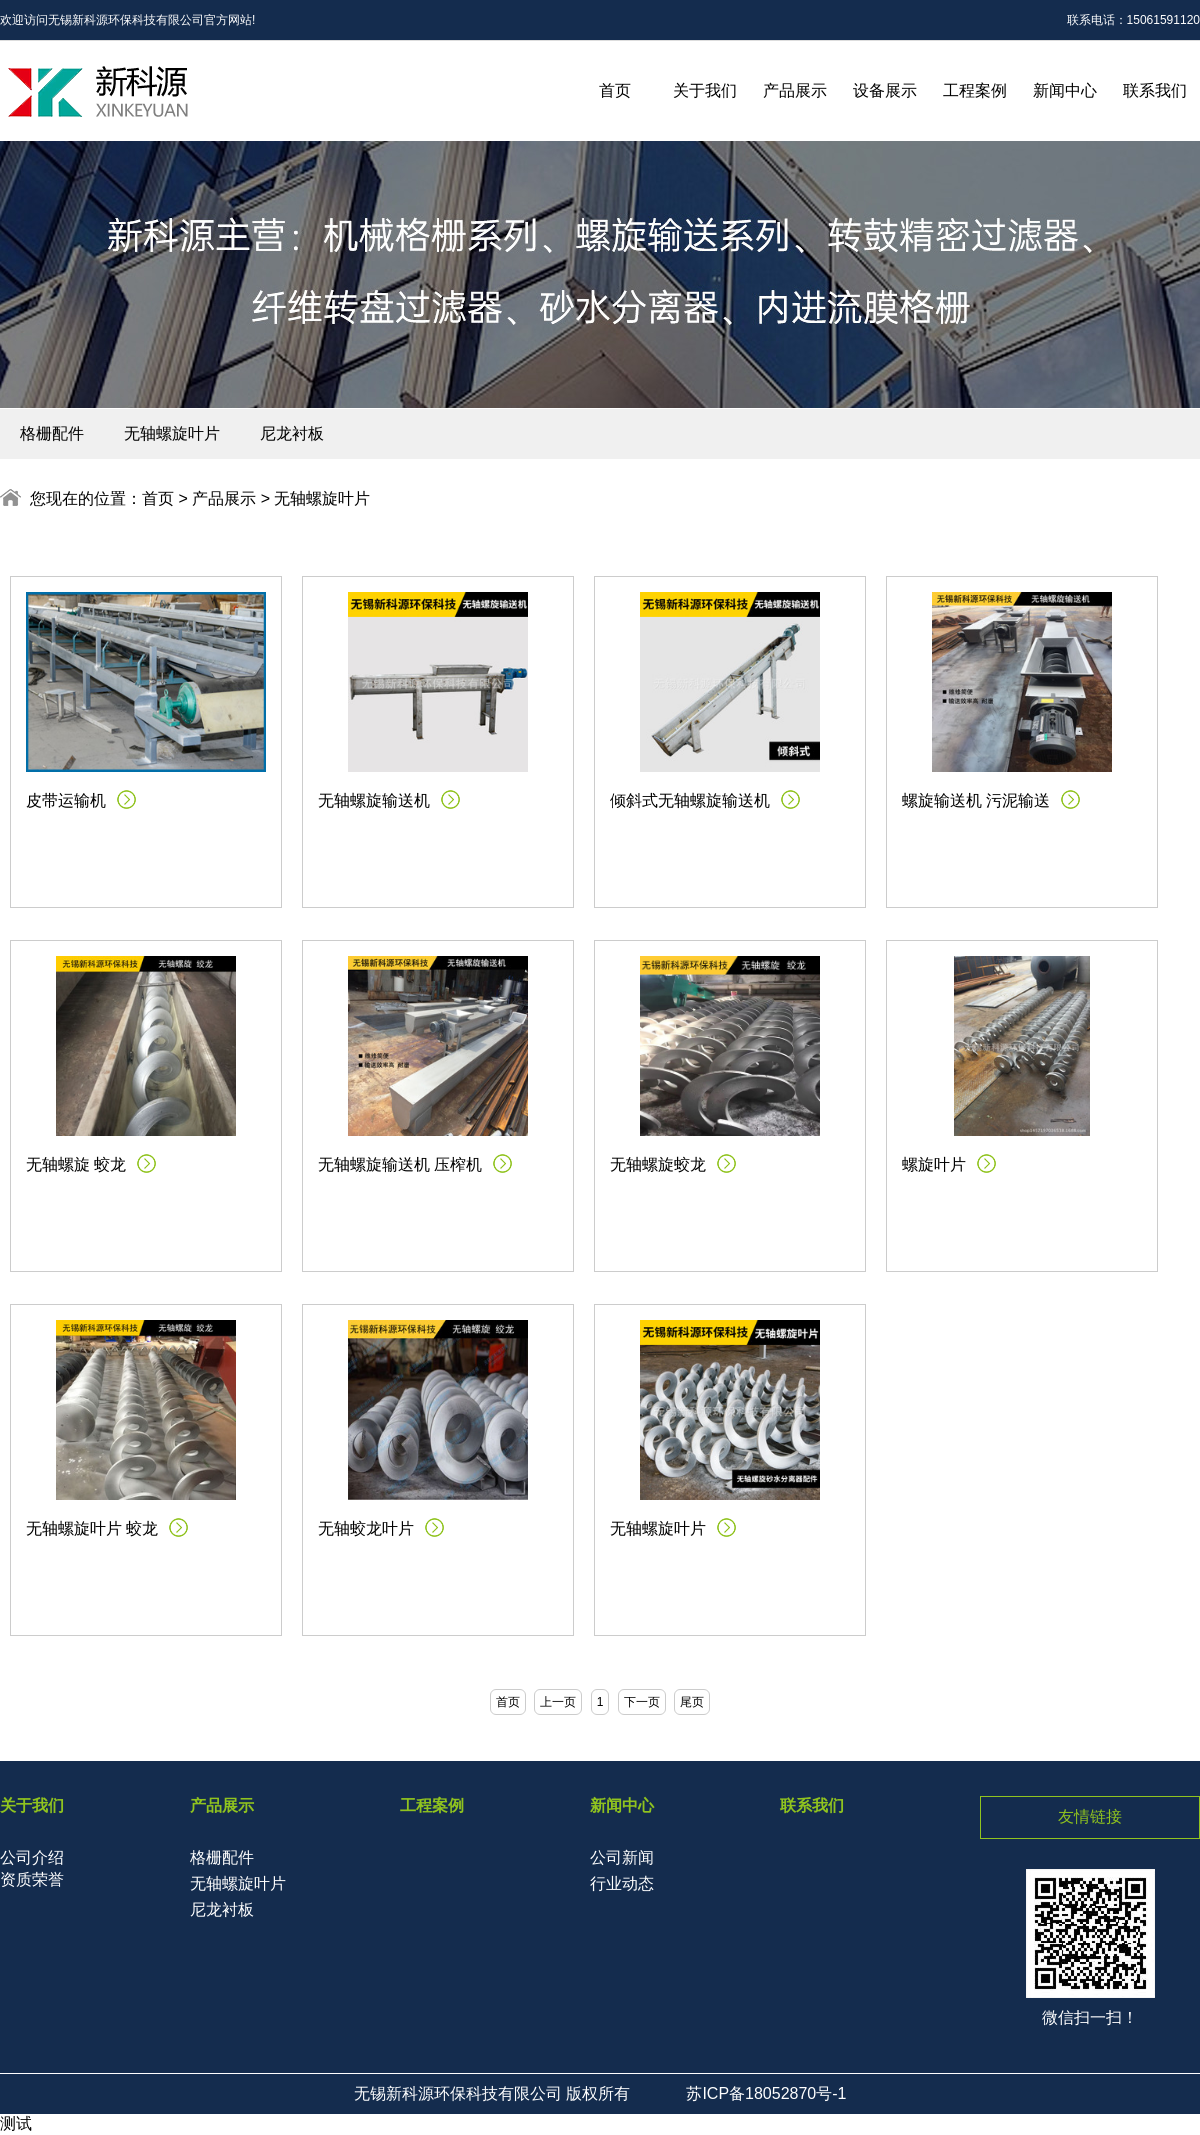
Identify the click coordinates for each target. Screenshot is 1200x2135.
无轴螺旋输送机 (374, 800)
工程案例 (975, 90)
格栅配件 (52, 433)
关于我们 (705, 90)
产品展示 (795, 90)
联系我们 (1155, 90)
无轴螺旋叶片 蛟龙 (92, 1528)
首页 (615, 90)
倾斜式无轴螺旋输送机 (690, 800)
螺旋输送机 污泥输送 (976, 800)
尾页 (692, 1702)
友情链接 (1090, 1816)
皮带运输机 (66, 800)
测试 (16, 2123)
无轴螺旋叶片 (172, 433)
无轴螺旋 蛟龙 (76, 1164)
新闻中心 (1065, 90)
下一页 (642, 1702)
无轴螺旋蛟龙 (658, 1164)
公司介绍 (32, 1857)
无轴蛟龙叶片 (366, 1528)
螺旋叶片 (934, 1164)
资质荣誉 (32, 1879)
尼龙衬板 (292, 433)
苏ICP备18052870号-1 (766, 2093)
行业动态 (622, 1883)
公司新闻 (622, 1857)
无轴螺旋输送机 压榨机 (400, 1164)
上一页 (558, 1702)
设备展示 (885, 90)
